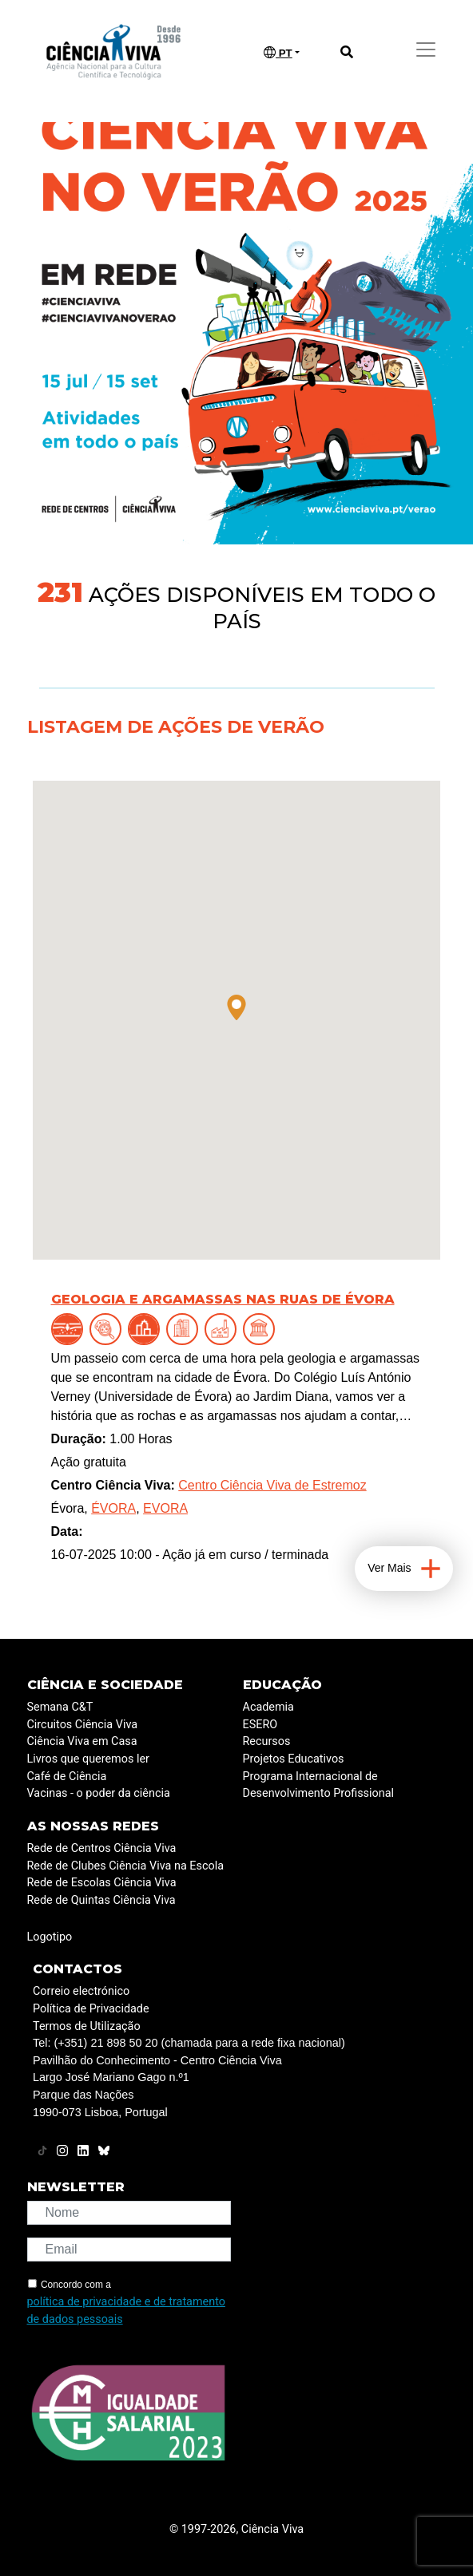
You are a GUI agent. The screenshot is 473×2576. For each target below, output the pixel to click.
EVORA (165, 1508)
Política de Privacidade (91, 2009)
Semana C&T (60, 1707)
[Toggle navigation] (425, 49)
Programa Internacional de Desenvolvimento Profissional (319, 1785)
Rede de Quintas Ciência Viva (101, 1900)
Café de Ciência (67, 1776)
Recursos (267, 1741)
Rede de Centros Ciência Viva (102, 1848)
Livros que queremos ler (88, 1759)
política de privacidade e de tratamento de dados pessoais (126, 2310)
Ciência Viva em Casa (82, 1741)
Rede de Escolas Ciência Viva (102, 1882)
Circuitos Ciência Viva (82, 1724)
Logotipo (50, 1937)
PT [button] (278, 52)
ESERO (260, 1724)
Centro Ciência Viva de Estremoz (272, 1485)
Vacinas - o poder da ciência (98, 1793)
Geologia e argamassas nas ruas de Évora (223, 1299)
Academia (268, 1707)
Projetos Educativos (293, 1759)
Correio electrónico (81, 1991)
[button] (236, 1007)
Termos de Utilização (87, 2026)
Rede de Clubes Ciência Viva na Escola (125, 1866)
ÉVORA (113, 1508)
